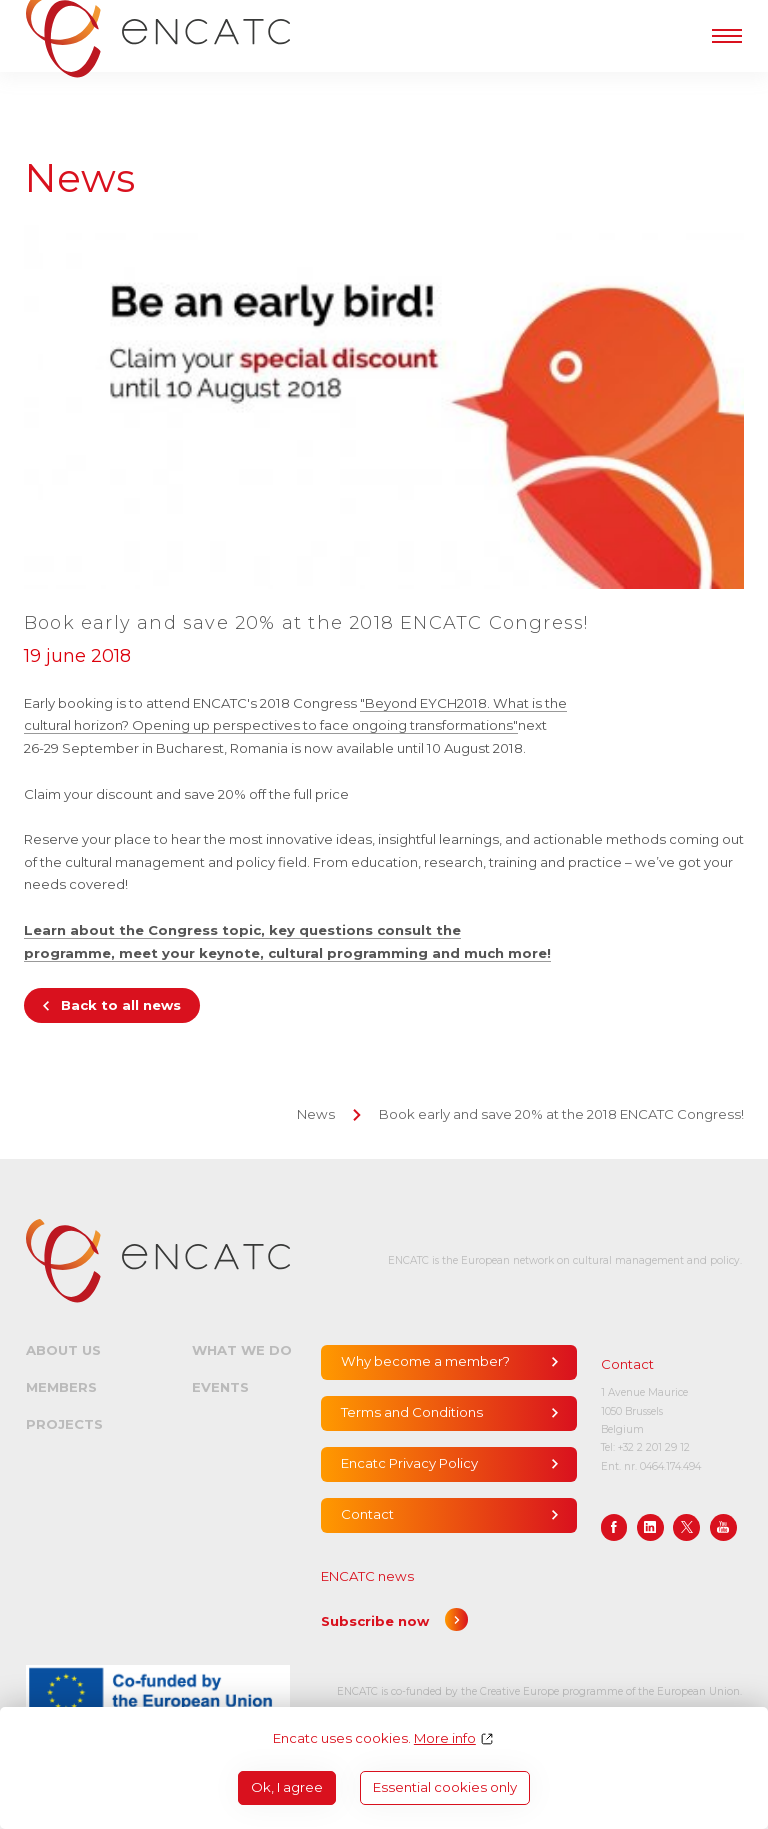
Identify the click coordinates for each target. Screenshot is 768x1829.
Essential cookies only (445, 1787)
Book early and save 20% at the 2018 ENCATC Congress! (561, 1114)
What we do (242, 1350)
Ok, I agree (287, 1787)
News (316, 1114)
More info (445, 1738)
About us (63, 1350)
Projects (64, 1424)
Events (220, 1387)
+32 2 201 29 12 (654, 1447)
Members (61, 1387)
